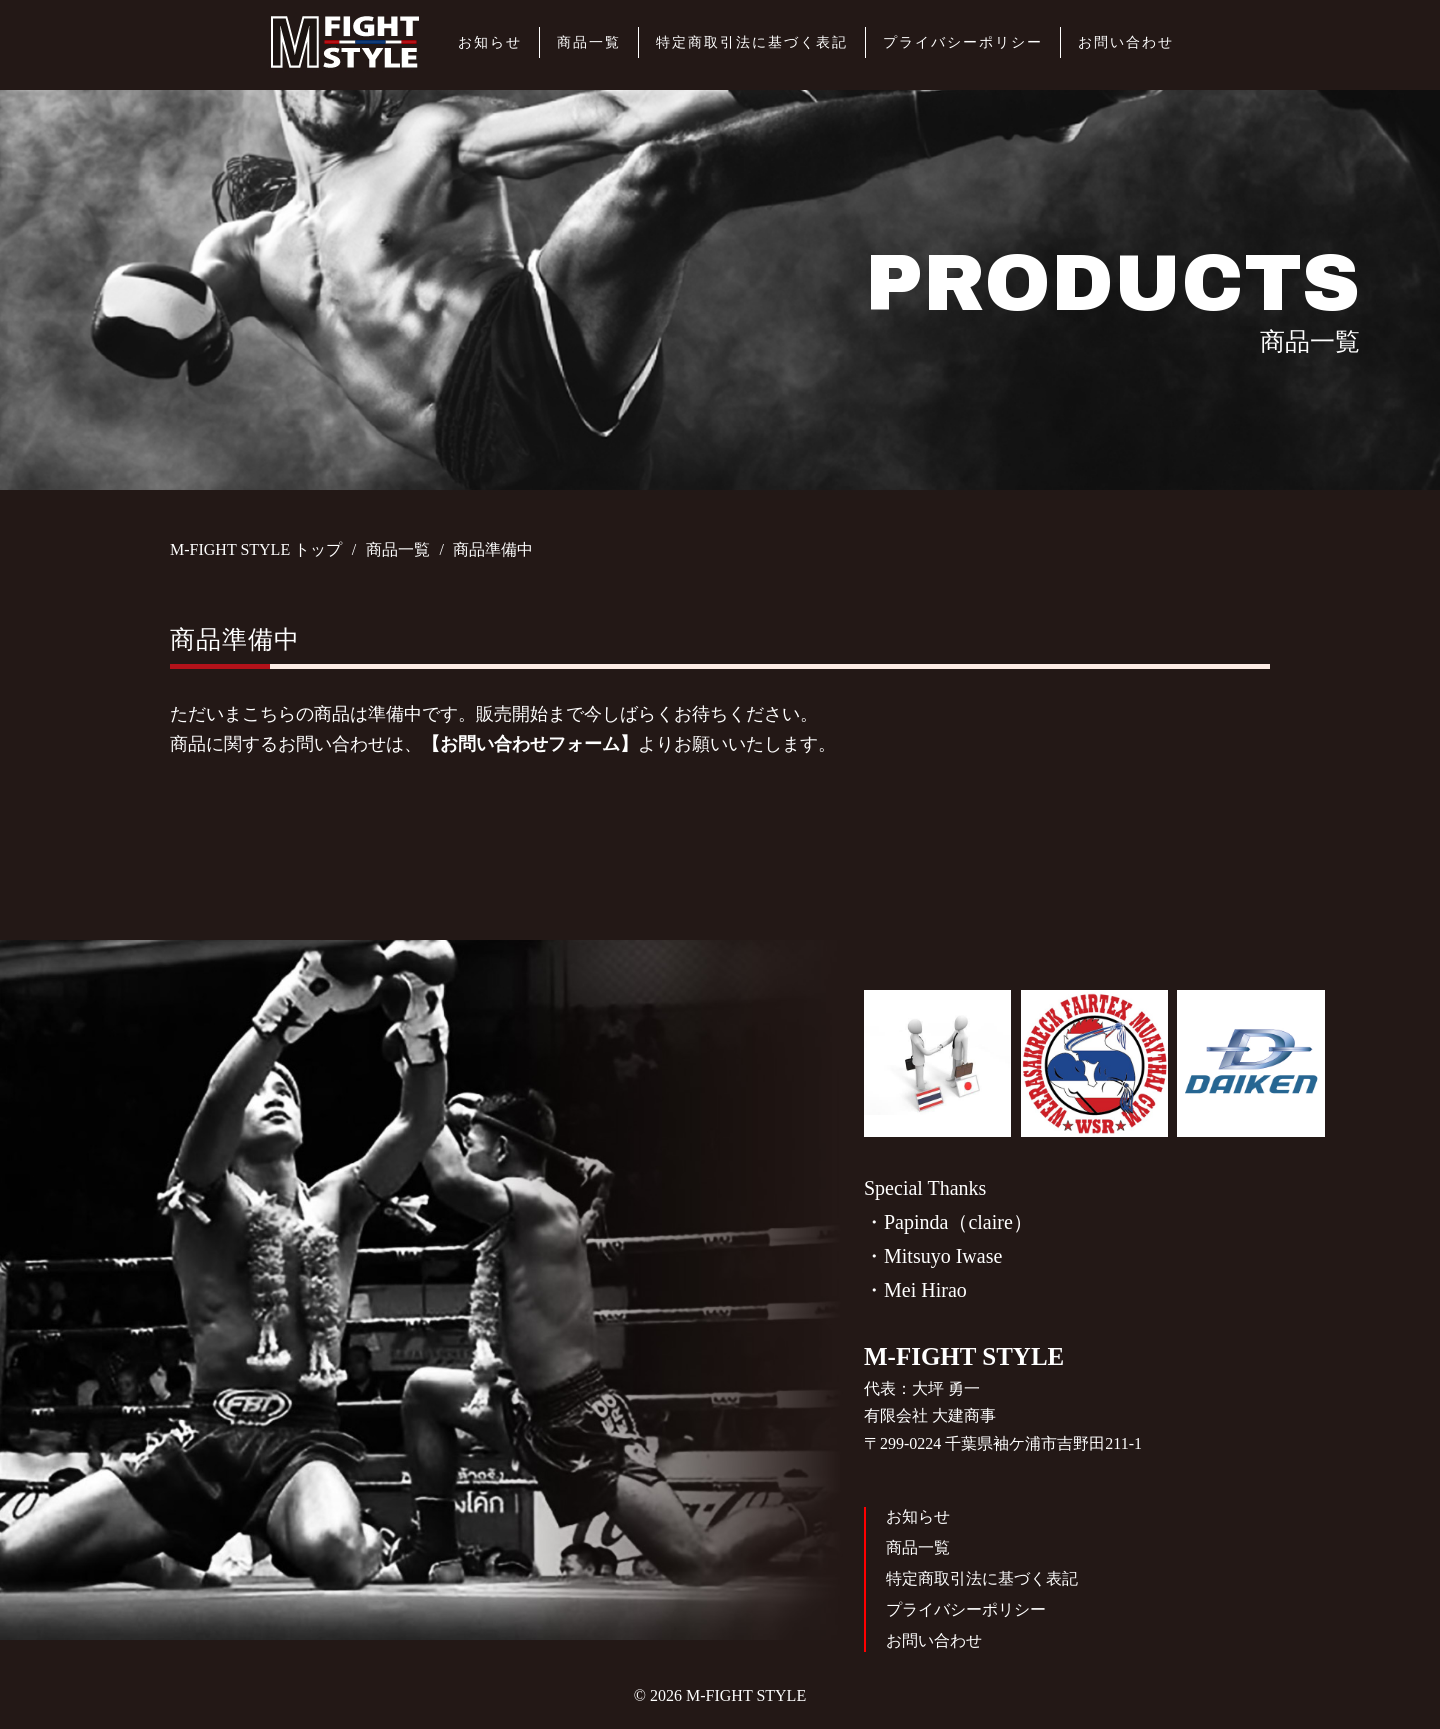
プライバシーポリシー (963, 42)
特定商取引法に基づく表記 (752, 42)
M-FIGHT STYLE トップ (256, 549)
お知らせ (490, 42)
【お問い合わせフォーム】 (530, 744)
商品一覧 (589, 42)
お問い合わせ (1126, 42)
